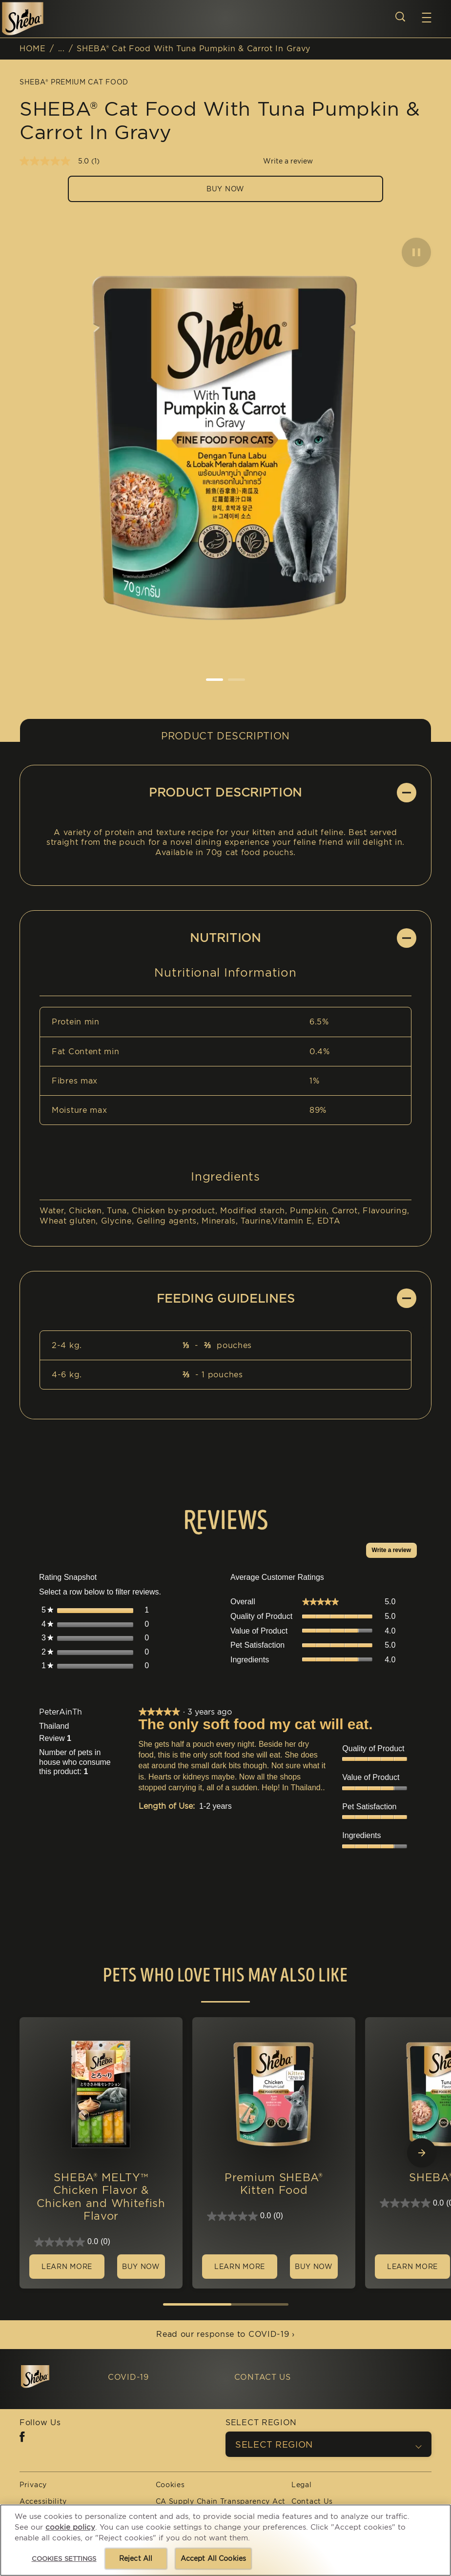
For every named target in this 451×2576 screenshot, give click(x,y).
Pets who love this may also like (225, 1975)
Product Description (225, 736)
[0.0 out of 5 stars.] (101, 2242)
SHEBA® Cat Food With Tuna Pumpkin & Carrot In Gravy (193, 48)
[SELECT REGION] (328, 2444)
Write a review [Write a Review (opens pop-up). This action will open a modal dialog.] (288, 161)
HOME (33, 48)
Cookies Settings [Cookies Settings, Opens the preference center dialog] (64, 2558)
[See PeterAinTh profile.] (60, 1712)
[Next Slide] (421, 2152)
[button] (426, 17)
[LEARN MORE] (66, 2266)
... (61, 48)
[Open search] (400, 16)
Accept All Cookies (213, 2558)
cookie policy (70, 2527)
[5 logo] (54, 2377)
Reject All (135, 2558)
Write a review (394, 1552)
